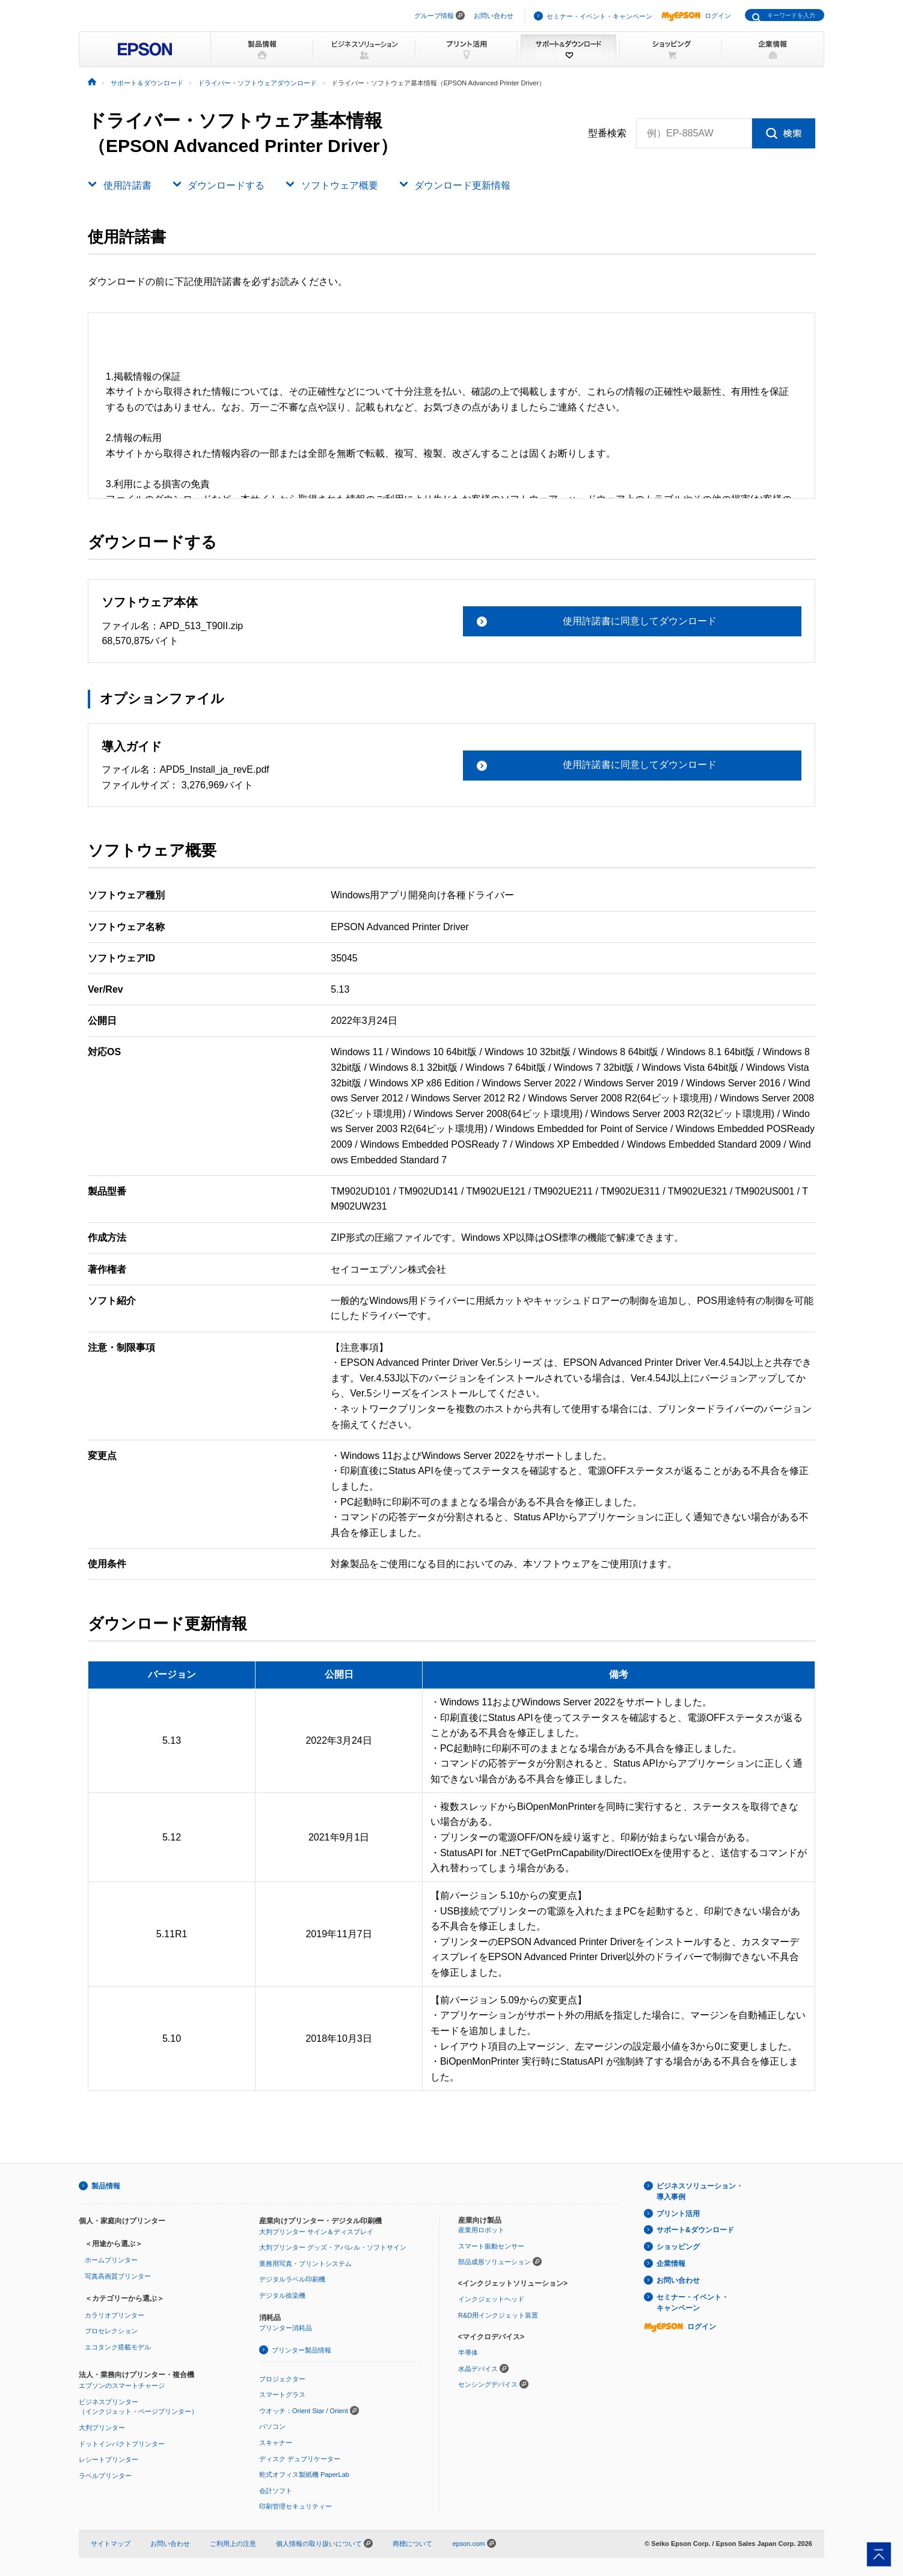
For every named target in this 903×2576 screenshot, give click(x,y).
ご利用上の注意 (233, 2543)
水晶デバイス (478, 2368)
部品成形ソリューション (494, 2261)
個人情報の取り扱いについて (324, 2543)
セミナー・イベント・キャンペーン (599, 16)
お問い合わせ (493, 15)
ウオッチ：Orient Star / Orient (303, 2410)
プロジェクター (282, 2379)
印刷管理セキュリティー (295, 2506)
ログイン (696, 15)
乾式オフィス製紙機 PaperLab (304, 2474)
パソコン (272, 2426)
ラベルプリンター (105, 2475)
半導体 (468, 2352)
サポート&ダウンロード (695, 2230)
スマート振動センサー (491, 2246)
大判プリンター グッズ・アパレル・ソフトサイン (332, 2247)
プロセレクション (111, 2330)
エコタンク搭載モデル (118, 2347)
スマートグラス (282, 2394)
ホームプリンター (111, 2260)
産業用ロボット (481, 2229)
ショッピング (678, 2247)
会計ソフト (275, 2490)
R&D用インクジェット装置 (498, 2315)
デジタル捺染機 (282, 2295)
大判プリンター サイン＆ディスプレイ (316, 2231)
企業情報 (671, 2263)
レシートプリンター (108, 2459)
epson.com (468, 2543)
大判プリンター (102, 2427)
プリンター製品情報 (301, 2350)
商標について (412, 2543)
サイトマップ (110, 2543)
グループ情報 (434, 15)
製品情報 (105, 2186)
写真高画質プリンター (118, 2276)
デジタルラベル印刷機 (292, 2279)
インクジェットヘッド (491, 2299)
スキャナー (275, 2442)
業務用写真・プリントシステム (305, 2263)
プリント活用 (678, 2213)
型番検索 (607, 133)
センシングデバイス (488, 2384)
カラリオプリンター (114, 2315)
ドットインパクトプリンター (122, 2443)
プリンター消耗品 (285, 2327)
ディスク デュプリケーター (299, 2458)
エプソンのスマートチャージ (122, 2385)
